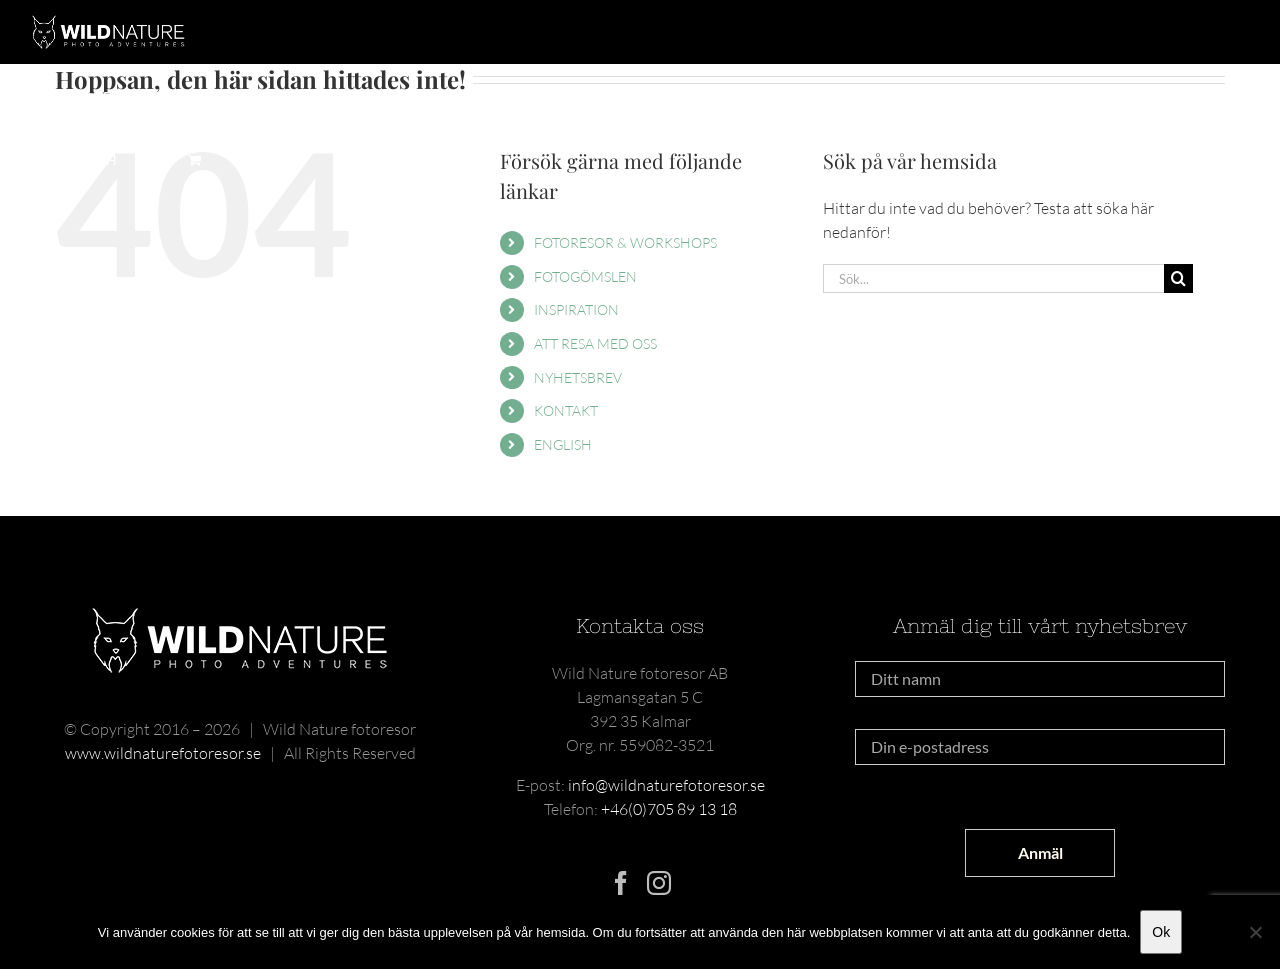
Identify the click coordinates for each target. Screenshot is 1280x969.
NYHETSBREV (578, 377)
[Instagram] (659, 883)
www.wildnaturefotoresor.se (163, 753)
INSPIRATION (576, 309)
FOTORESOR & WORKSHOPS (625, 242)
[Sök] (1178, 278)
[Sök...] (993, 278)
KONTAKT (566, 410)
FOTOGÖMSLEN (585, 276)
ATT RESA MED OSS (595, 343)
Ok (1161, 932)
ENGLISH (563, 444)
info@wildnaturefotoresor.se (666, 785)
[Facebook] (621, 883)
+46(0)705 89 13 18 (669, 809)
